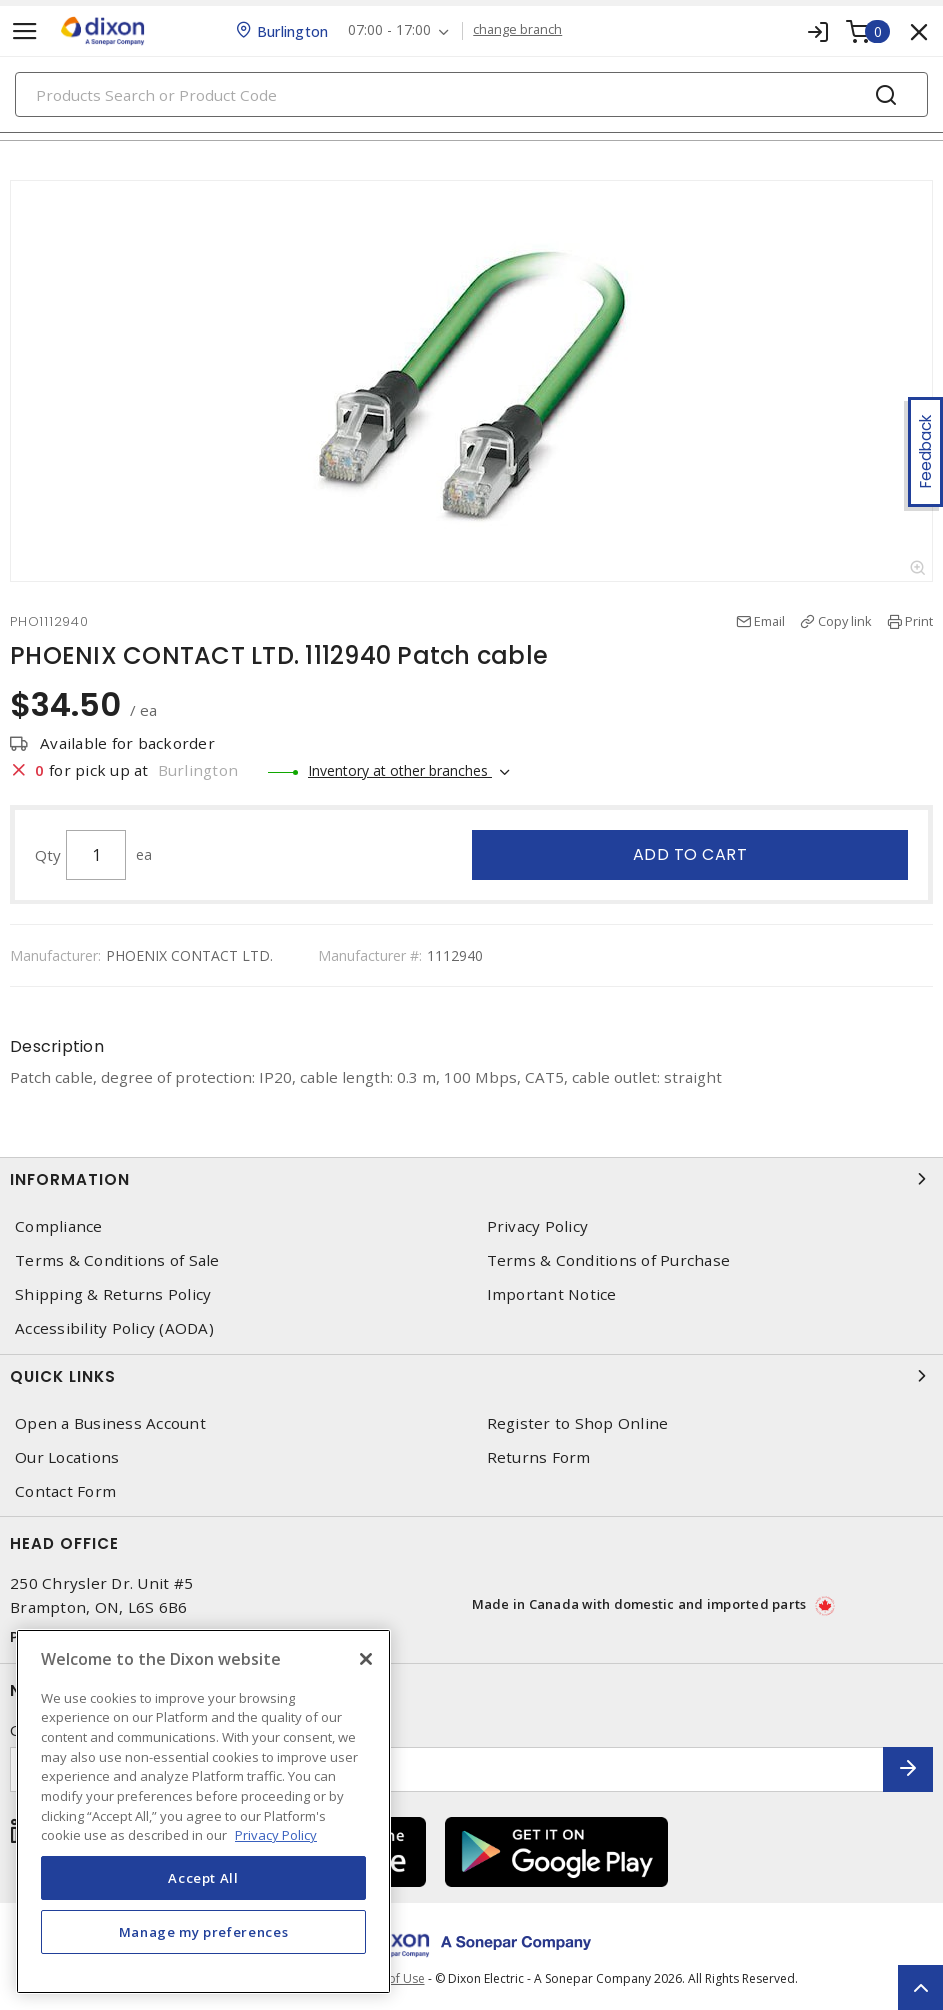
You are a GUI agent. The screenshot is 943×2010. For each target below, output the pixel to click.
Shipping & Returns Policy (113, 1294)
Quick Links (471, 1376)
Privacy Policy (538, 1226)
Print (919, 621)
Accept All (203, 1878)
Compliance (59, 1226)
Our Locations (67, 1457)
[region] (203, 1811)
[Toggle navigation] (25, 31)
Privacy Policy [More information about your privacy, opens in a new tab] (276, 1835)
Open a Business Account (110, 1423)
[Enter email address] (447, 1769)
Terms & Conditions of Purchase (609, 1260)
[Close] (366, 1659)
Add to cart (690, 854)
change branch (517, 30)
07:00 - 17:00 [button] (389, 30)
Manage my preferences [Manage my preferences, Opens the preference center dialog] (204, 1932)
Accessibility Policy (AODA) (114, 1328)
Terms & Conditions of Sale (117, 1260)
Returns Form (539, 1457)
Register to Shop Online (578, 1423)
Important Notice (552, 1294)
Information (471, 1179)
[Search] (471, 94)
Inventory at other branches (400, 770)
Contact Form (65, 1491)
